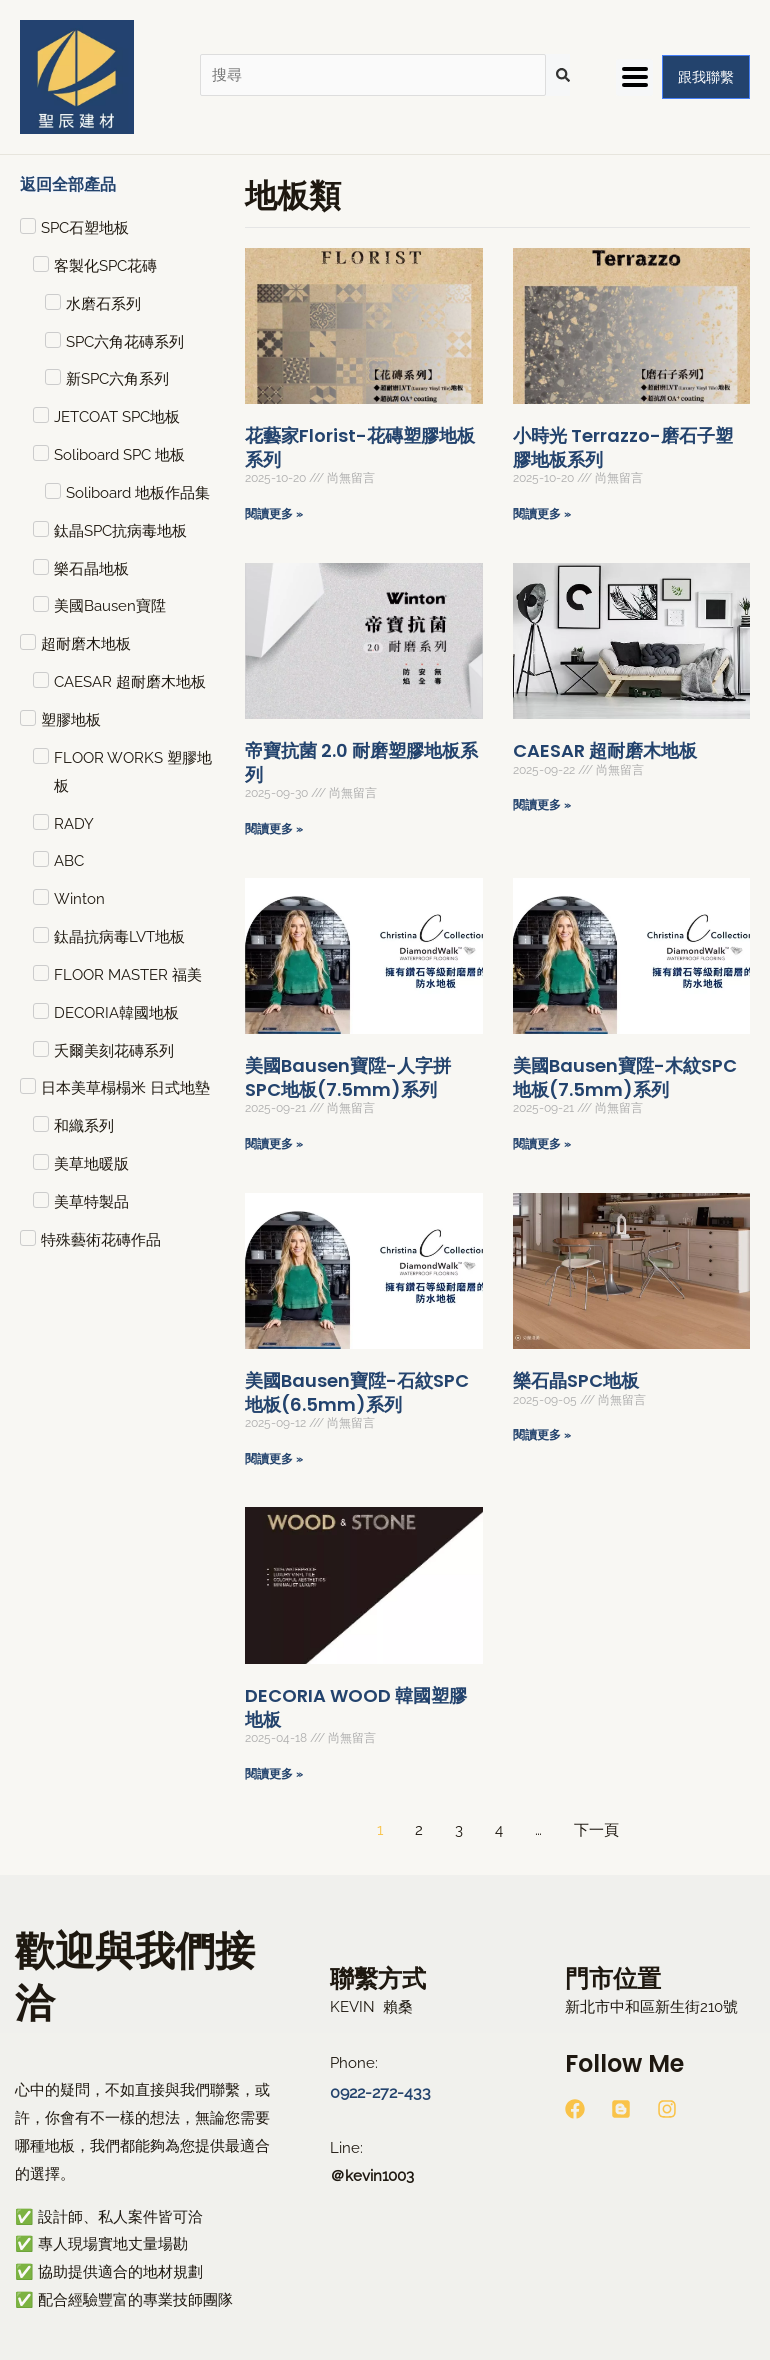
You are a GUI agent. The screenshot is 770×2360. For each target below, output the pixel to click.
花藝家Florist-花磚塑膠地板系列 (360, 447)
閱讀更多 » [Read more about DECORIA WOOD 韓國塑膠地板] (274, 1774)
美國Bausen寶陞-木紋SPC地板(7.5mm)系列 (625, 1077)
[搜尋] (373, 75)
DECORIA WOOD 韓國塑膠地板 (356, 1707)
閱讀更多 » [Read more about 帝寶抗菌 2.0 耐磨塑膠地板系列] (274, 829)
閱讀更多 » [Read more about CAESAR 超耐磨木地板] (542, 805)
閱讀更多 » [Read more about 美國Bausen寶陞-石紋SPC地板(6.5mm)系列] (274, 1459)
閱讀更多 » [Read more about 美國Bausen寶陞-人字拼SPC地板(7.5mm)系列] (274, 1144)
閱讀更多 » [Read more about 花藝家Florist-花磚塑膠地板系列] (274, 514)
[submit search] (563, 75)
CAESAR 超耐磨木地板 (605, 750)
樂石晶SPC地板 (576, 1380)
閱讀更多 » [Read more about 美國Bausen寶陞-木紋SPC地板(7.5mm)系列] (542, 1144)
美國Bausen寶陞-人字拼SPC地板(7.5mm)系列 (348, 1077)
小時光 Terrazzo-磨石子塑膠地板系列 (623, 447)
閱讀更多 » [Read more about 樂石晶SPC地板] (542, 1435)
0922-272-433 (377, 2091)
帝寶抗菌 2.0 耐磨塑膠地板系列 (361, 762)
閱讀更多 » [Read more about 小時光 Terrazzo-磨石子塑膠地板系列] (542, 514)
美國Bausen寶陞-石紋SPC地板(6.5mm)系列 (357, 1392)
